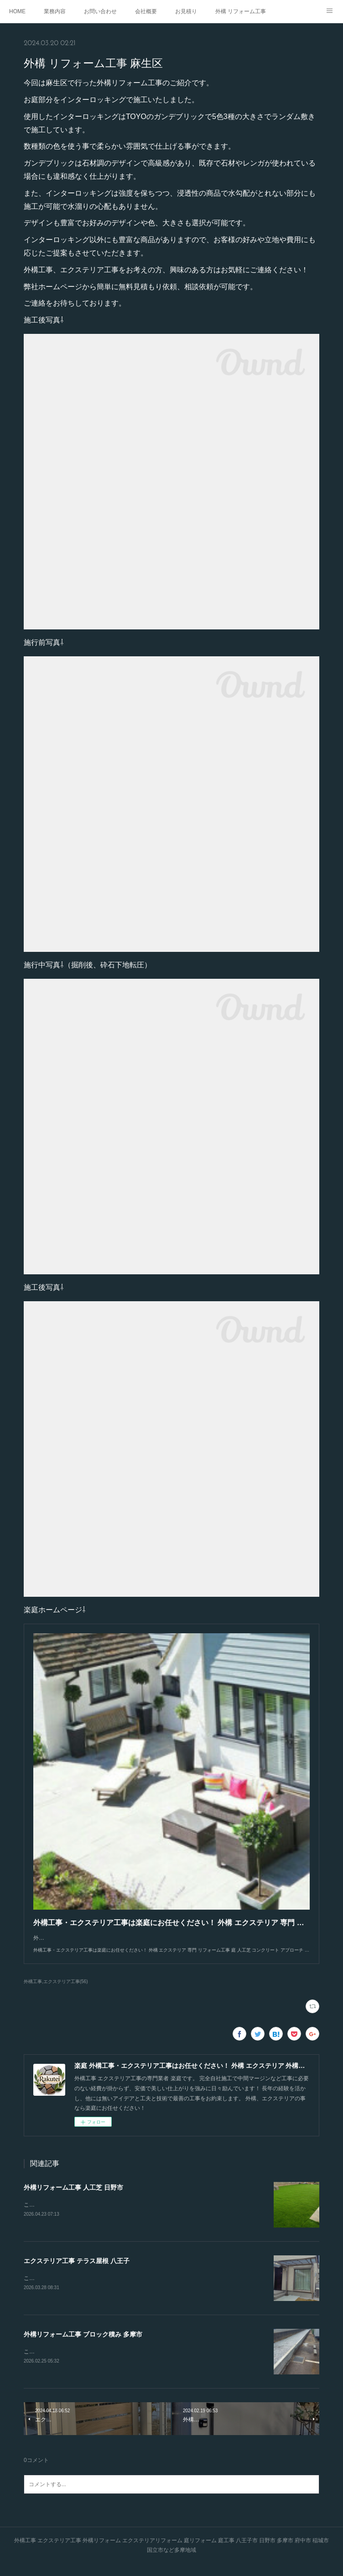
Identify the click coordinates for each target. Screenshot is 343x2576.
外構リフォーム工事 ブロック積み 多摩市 (83, 2344)
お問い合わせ (100, 11)
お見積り (186, 11)
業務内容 (55, 11)
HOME (17, 11)
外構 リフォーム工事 (240, 11)
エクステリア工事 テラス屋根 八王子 (77, 2270)
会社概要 (146, 11)
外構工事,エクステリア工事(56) (56, 1990)
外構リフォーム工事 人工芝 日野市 (73, 2196)
